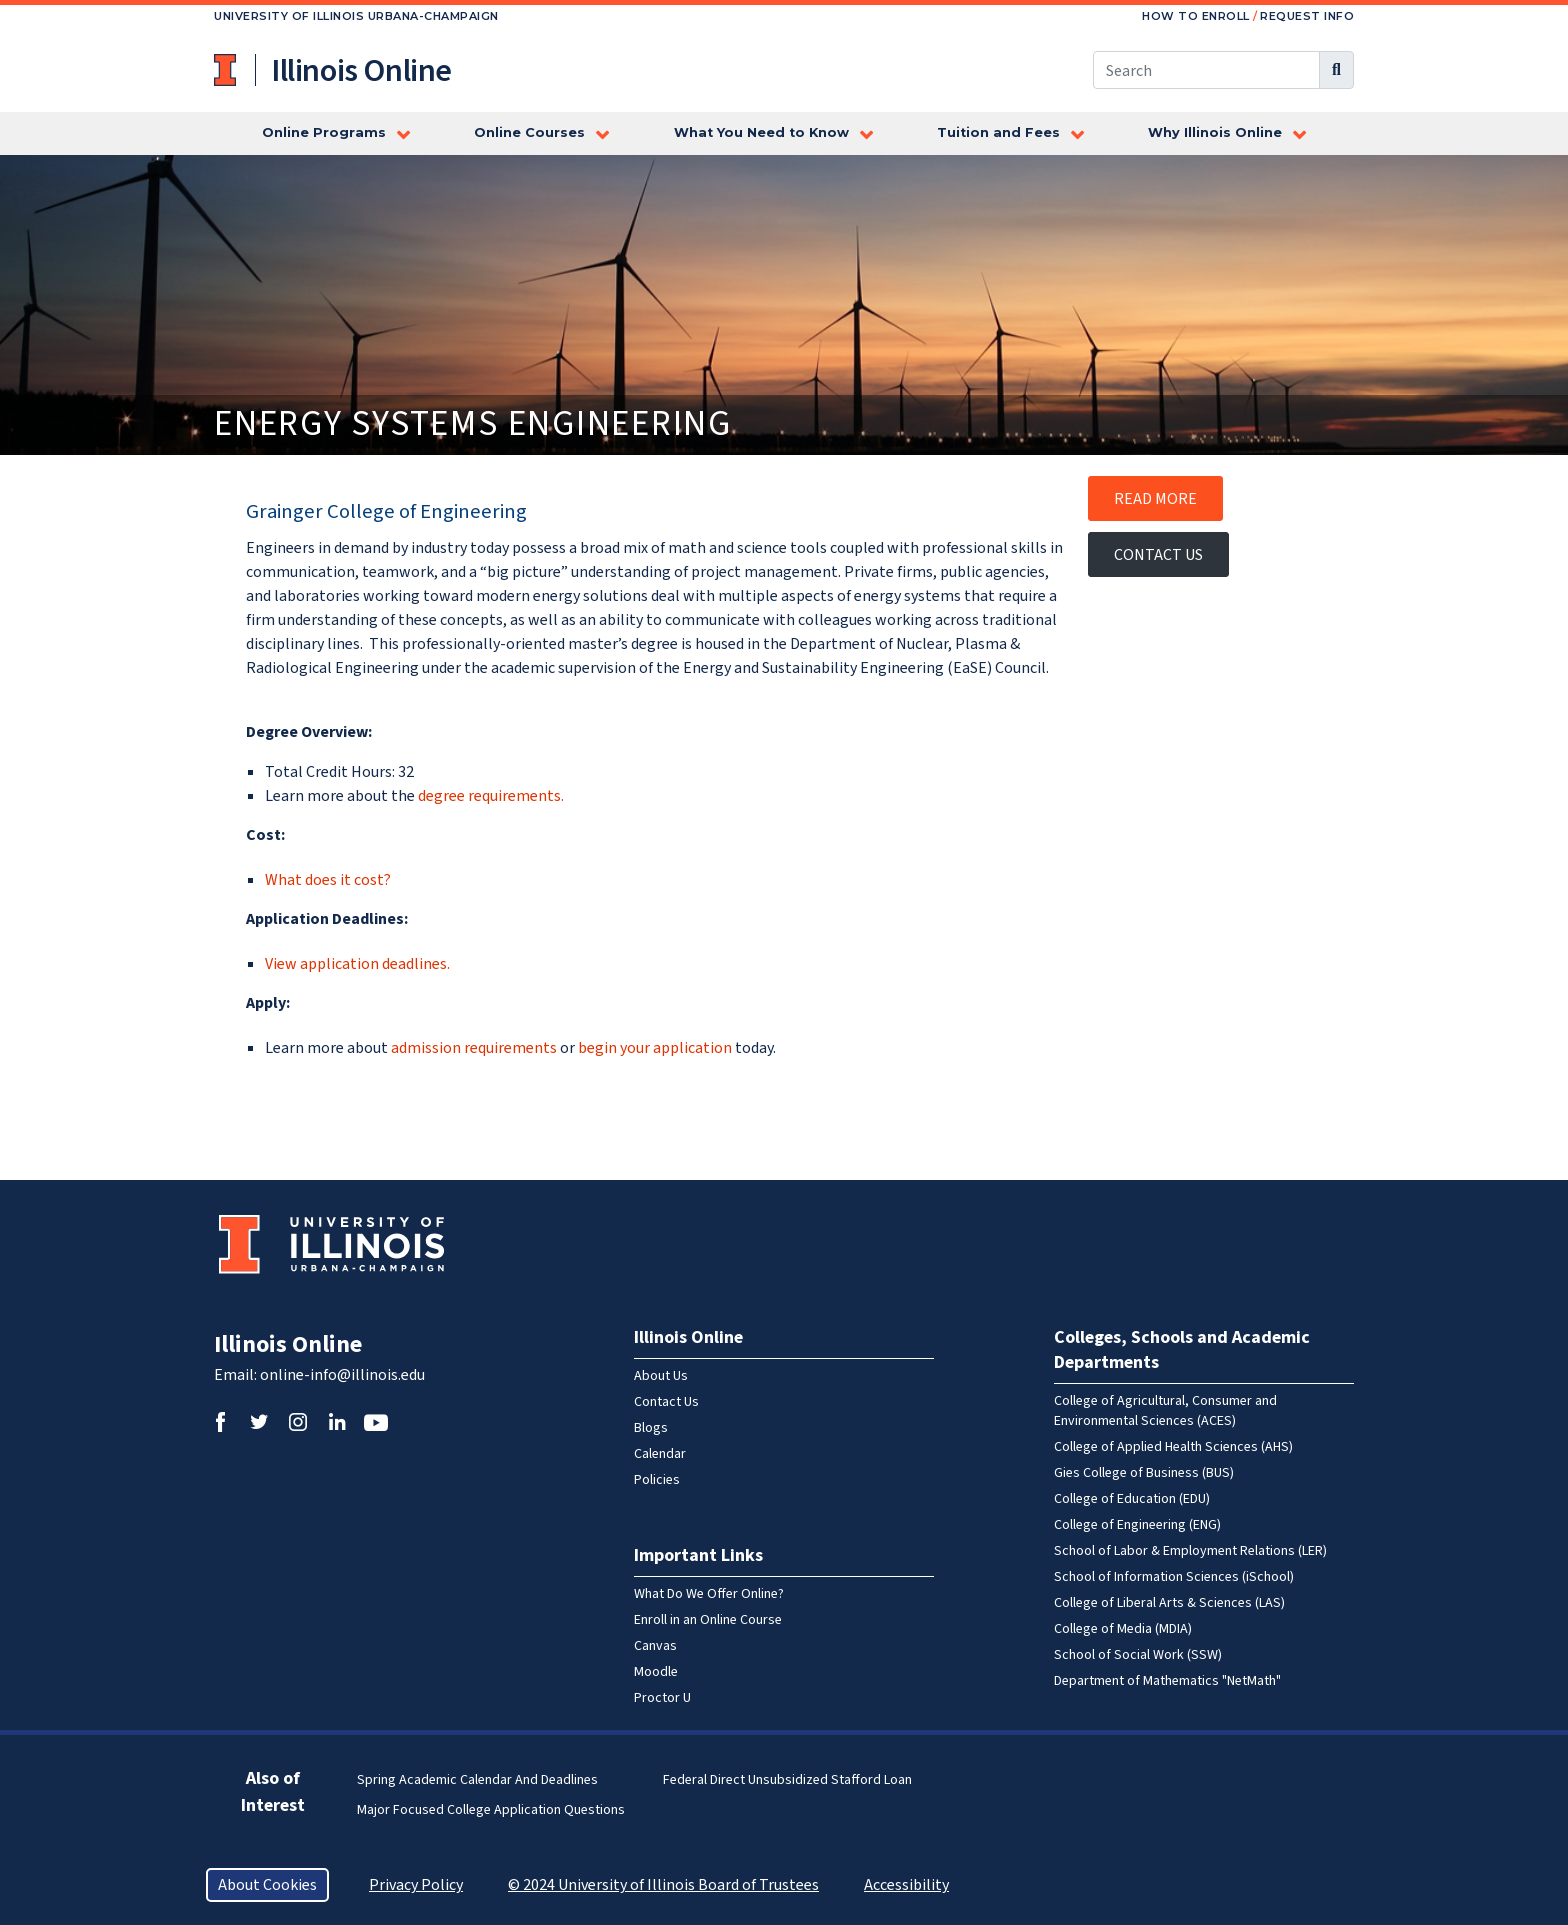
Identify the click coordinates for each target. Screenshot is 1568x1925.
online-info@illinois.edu (342, 1375)
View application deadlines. (357, 964)
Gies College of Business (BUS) (1144, 1473)
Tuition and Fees (998, 132)
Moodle (656, 1672)
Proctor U (662, 1698)
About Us (661, 1376)
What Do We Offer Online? (709, 1594)
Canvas (655, 1646)
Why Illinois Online (1215, 132)
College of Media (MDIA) (1123, 1629)
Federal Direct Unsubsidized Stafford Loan (787, 1780)
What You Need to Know (761, 132)
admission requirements (475, 1048)
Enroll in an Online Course (708, 1620)
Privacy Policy (416, 1885)
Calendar (660, 1454)
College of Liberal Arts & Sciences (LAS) (1169, 1603)
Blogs (651, 1428)
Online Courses (529, 132)
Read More (1155, 499)
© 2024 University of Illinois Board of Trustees (663, 1885)
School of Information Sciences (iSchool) (1174, 1577)
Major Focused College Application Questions (491, 1810)
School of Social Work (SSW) (1138, 1655)
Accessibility (906, 1885)
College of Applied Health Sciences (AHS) (1173, 1447)
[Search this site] (1206, 70)
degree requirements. (491, 796)
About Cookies (267, 1885)
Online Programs (324, 132)
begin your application (655, 1048)
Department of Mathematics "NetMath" (1167, 1681)
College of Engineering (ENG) (1137, 1525)
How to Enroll (1196, 16)
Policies (657, 1480)
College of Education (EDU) (1132, 1499)
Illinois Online (288, 1344)
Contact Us (1158, 555)
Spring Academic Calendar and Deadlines (477, 1780)
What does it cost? (328, 880)
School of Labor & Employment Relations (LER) (1190, 1551)
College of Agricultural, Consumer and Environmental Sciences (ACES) (1165, 1411)
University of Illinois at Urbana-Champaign (227, 70)
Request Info (1307, 16)
